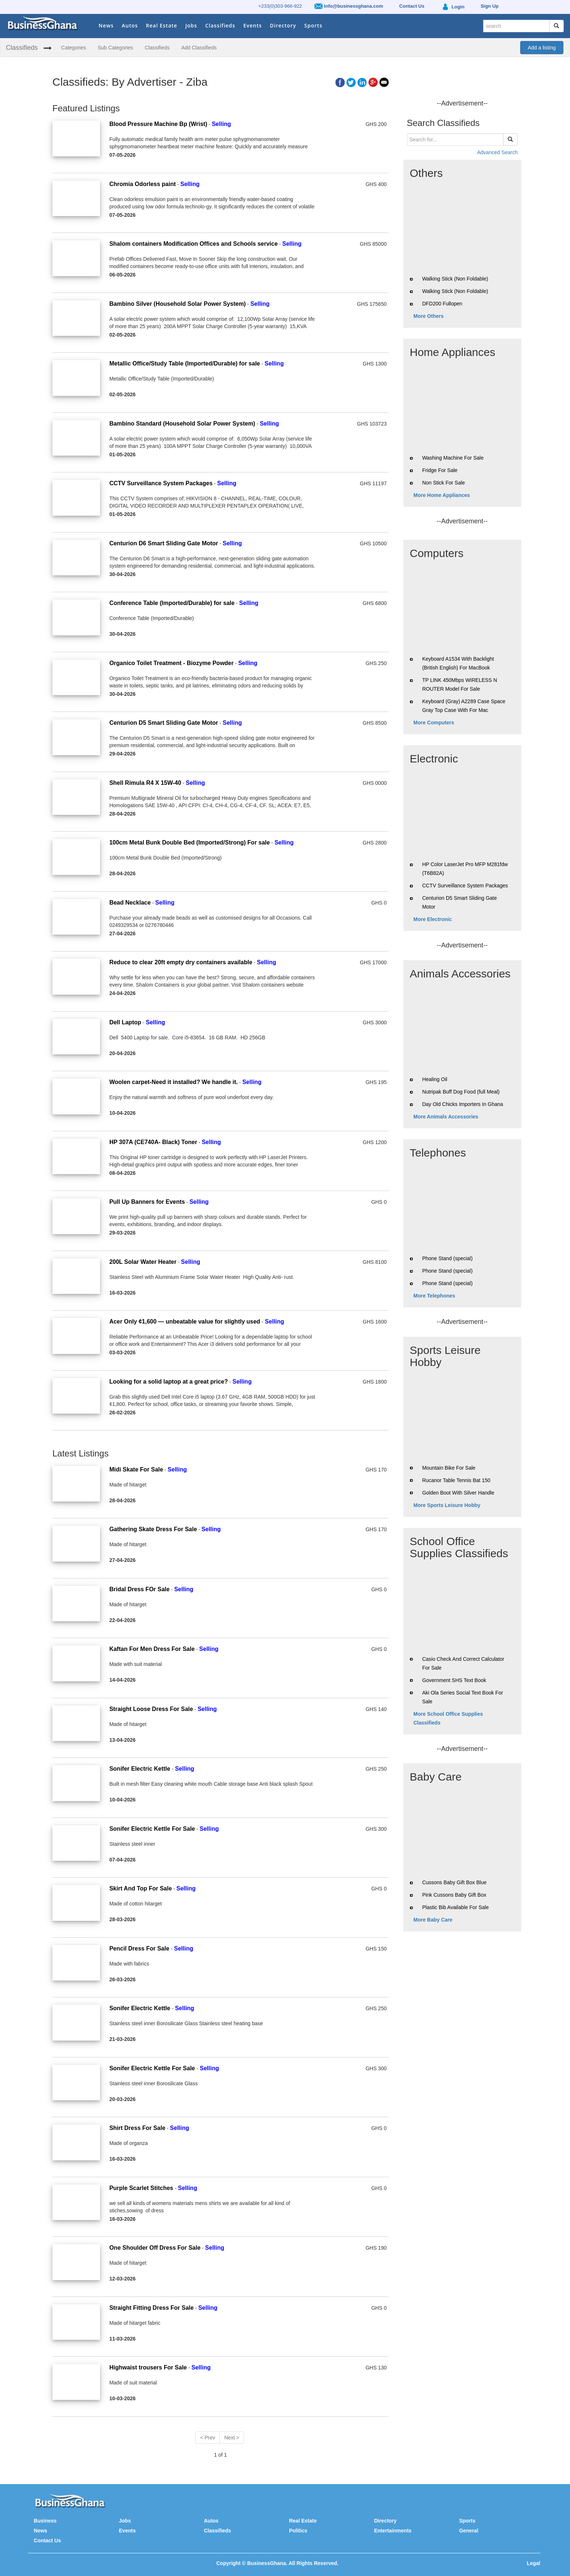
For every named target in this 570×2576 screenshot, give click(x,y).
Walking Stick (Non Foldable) (455, 279)
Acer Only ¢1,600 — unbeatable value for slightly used (185, 1321)
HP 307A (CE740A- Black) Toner (153, 1142)
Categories (73, 48)
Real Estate (161, 25)
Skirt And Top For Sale (140, 1888)
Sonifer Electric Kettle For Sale (152, 1829)
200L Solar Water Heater (142, 1262)
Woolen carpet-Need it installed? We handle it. (173, 1082)
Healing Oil (434, 1079)
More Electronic (433, 919)
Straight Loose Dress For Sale (151, 1709)
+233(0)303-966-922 (280, 6)
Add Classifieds (199, 48)
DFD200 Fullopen (442, 304)
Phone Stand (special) (447, 1258)
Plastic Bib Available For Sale (455, 1907)
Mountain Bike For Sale (448, 1468)
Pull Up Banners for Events (147, 1202)
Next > (231, 2437)
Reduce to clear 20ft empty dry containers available (180, 962)
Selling (221, 124)
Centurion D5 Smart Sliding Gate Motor (163, 723)
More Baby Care (433, 1920)
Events (252, 25)
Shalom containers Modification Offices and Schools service (193, 244)
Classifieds (220, 25)
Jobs (191, 25)
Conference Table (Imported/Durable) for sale (171, 603)
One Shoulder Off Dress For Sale (154, 2248)
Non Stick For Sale (443, 483)
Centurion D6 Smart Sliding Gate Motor (163, 543)
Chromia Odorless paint (142, 184)
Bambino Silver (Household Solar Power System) (177, 304)
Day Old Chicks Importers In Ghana (462, 1104)
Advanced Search (497, 152)
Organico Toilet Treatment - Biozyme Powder (171, 663)
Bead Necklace (130, 902)
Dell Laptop (125, 1022)
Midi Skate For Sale (136, 1469)
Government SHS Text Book (454, 1680)
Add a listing (542, 48)
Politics (298, 2531)
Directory (283, 25)
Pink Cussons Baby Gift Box (454, 1895)
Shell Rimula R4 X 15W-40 (145, 783)
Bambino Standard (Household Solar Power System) (182, 423)
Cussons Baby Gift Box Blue (454, 1882)
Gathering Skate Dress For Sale (153, 1529)
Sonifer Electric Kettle (140, 1769)
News (106, 25)
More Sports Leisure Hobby (447, 1505)
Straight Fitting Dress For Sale (151, 2308)
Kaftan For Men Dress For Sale (152, 1649)
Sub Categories (115, 48)
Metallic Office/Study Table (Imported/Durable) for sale (184, 363)
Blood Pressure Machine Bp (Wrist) (158, 124)
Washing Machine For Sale (453, 458)
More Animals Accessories (446, 1117)
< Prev (207, 2437)
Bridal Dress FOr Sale (139, 1589)
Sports (313, 25)
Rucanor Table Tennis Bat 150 (456, 1480)
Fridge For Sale (439, 470)
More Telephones (434, 1296)
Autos (130, 25)
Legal (533, 2563)
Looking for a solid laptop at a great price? (168, 1381)
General (468, 2531)
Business (45, 2521)
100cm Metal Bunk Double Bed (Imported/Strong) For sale (189, 842)
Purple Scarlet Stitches (142, 2188)
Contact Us (47, 2540)
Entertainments (392, 2531)
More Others (429, 316)
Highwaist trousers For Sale (148, 2367)
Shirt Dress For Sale (137, 2128)
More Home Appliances (442, 495)
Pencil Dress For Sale (140, 1948)
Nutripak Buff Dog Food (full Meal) (460, 1092)
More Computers (434, 722)
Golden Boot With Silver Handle (458, 1493)
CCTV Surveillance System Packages (160, 483)
